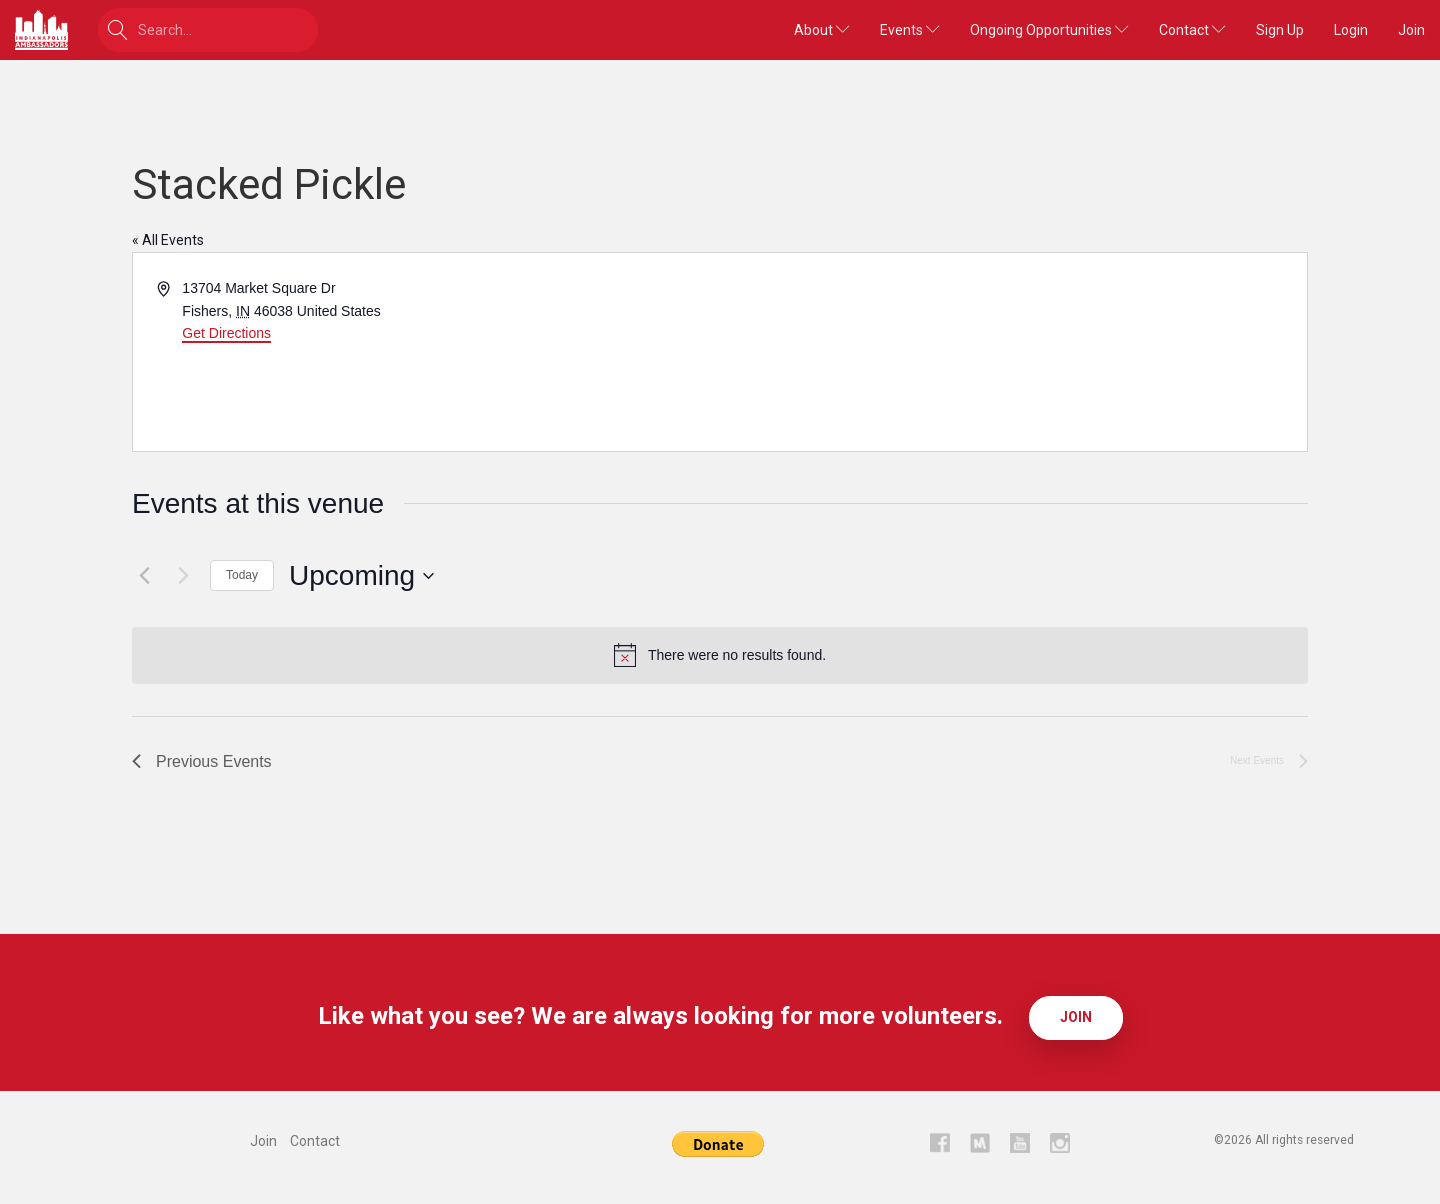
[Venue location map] (1012, 352)
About (822, 30)
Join (1411, 30)
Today (242, 575)
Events (910, 30)
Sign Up (1280, 30)
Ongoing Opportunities (1049, 30)
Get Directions (226, 333)
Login (1351, 30)
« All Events (168, 240)
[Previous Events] (144, 576)
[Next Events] (183, 576)
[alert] (720, 655)
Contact (1192, 30)
